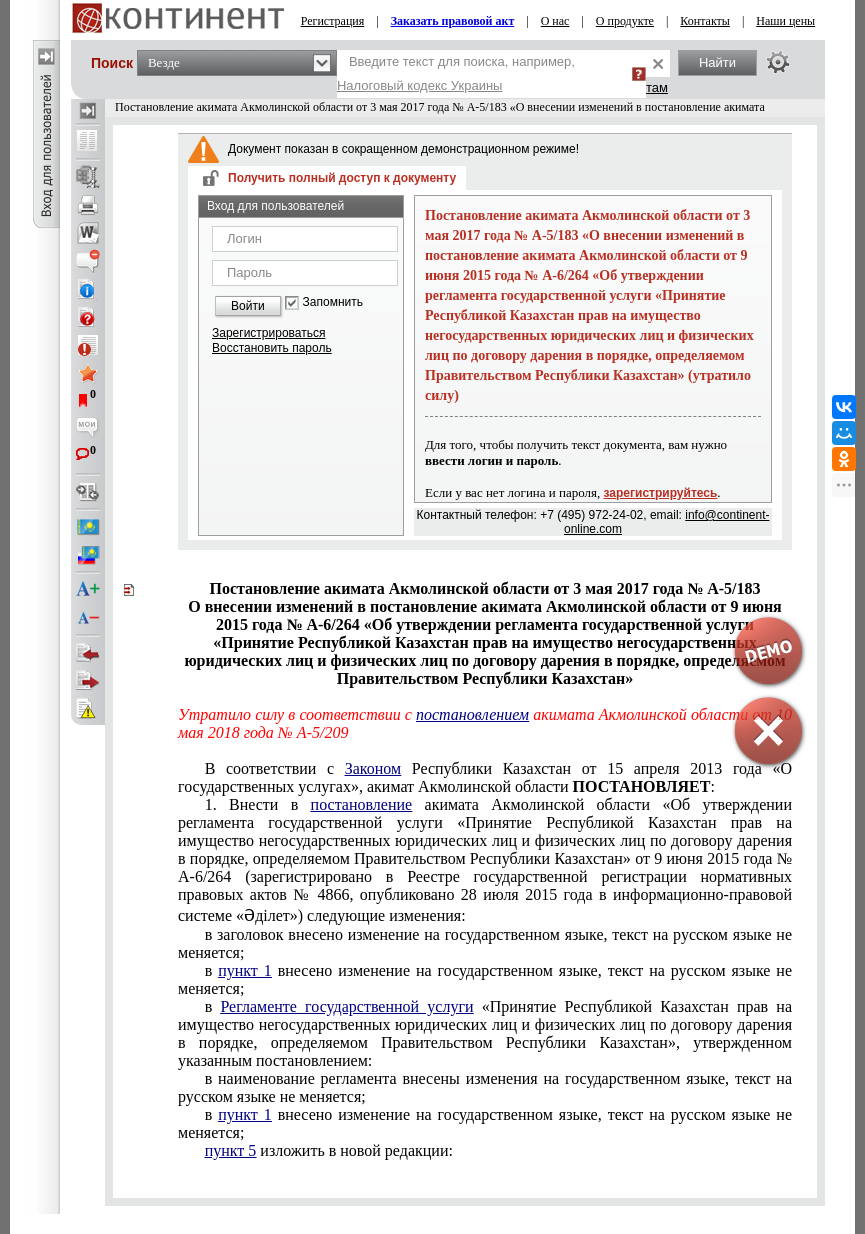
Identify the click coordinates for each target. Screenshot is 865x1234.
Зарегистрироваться (268, 333)
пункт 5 (231, 1150)
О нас (555, 21)
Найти (717, 62)
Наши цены (785, 21)
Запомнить (333, 302)
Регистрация (333, 21)
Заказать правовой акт (453, 21)
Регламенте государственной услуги (346, 1006)
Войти (248, 306)
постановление (362, 804)
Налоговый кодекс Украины (420, 85)
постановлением (472, 714)
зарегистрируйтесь (661, 493)
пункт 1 (245, 970)
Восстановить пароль (272, 348)
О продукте (625, 21)
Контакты (705, 21)
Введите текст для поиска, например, (456, 73)
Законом (373, 768)
